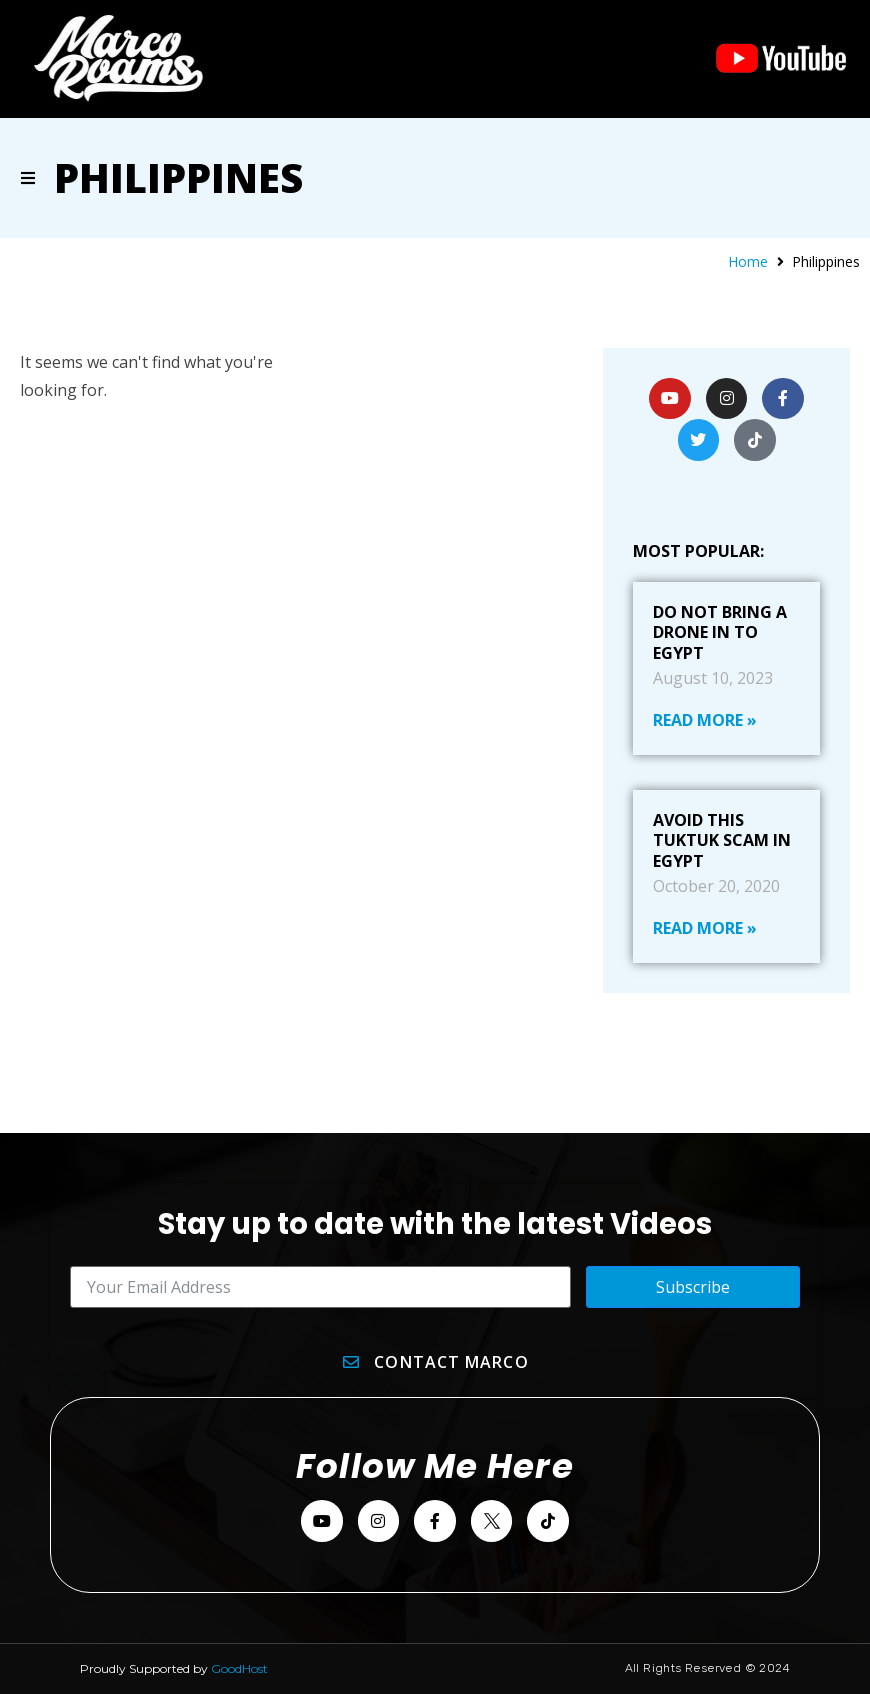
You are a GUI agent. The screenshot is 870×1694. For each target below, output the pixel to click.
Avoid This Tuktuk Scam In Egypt (722, 841)
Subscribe (693, 1287)
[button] (27, 178)
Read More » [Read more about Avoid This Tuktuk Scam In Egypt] (705, 928)
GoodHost (239, 1668)
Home (748, 261)
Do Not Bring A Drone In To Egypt (720, 633)
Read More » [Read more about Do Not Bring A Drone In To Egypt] (705, 720)
